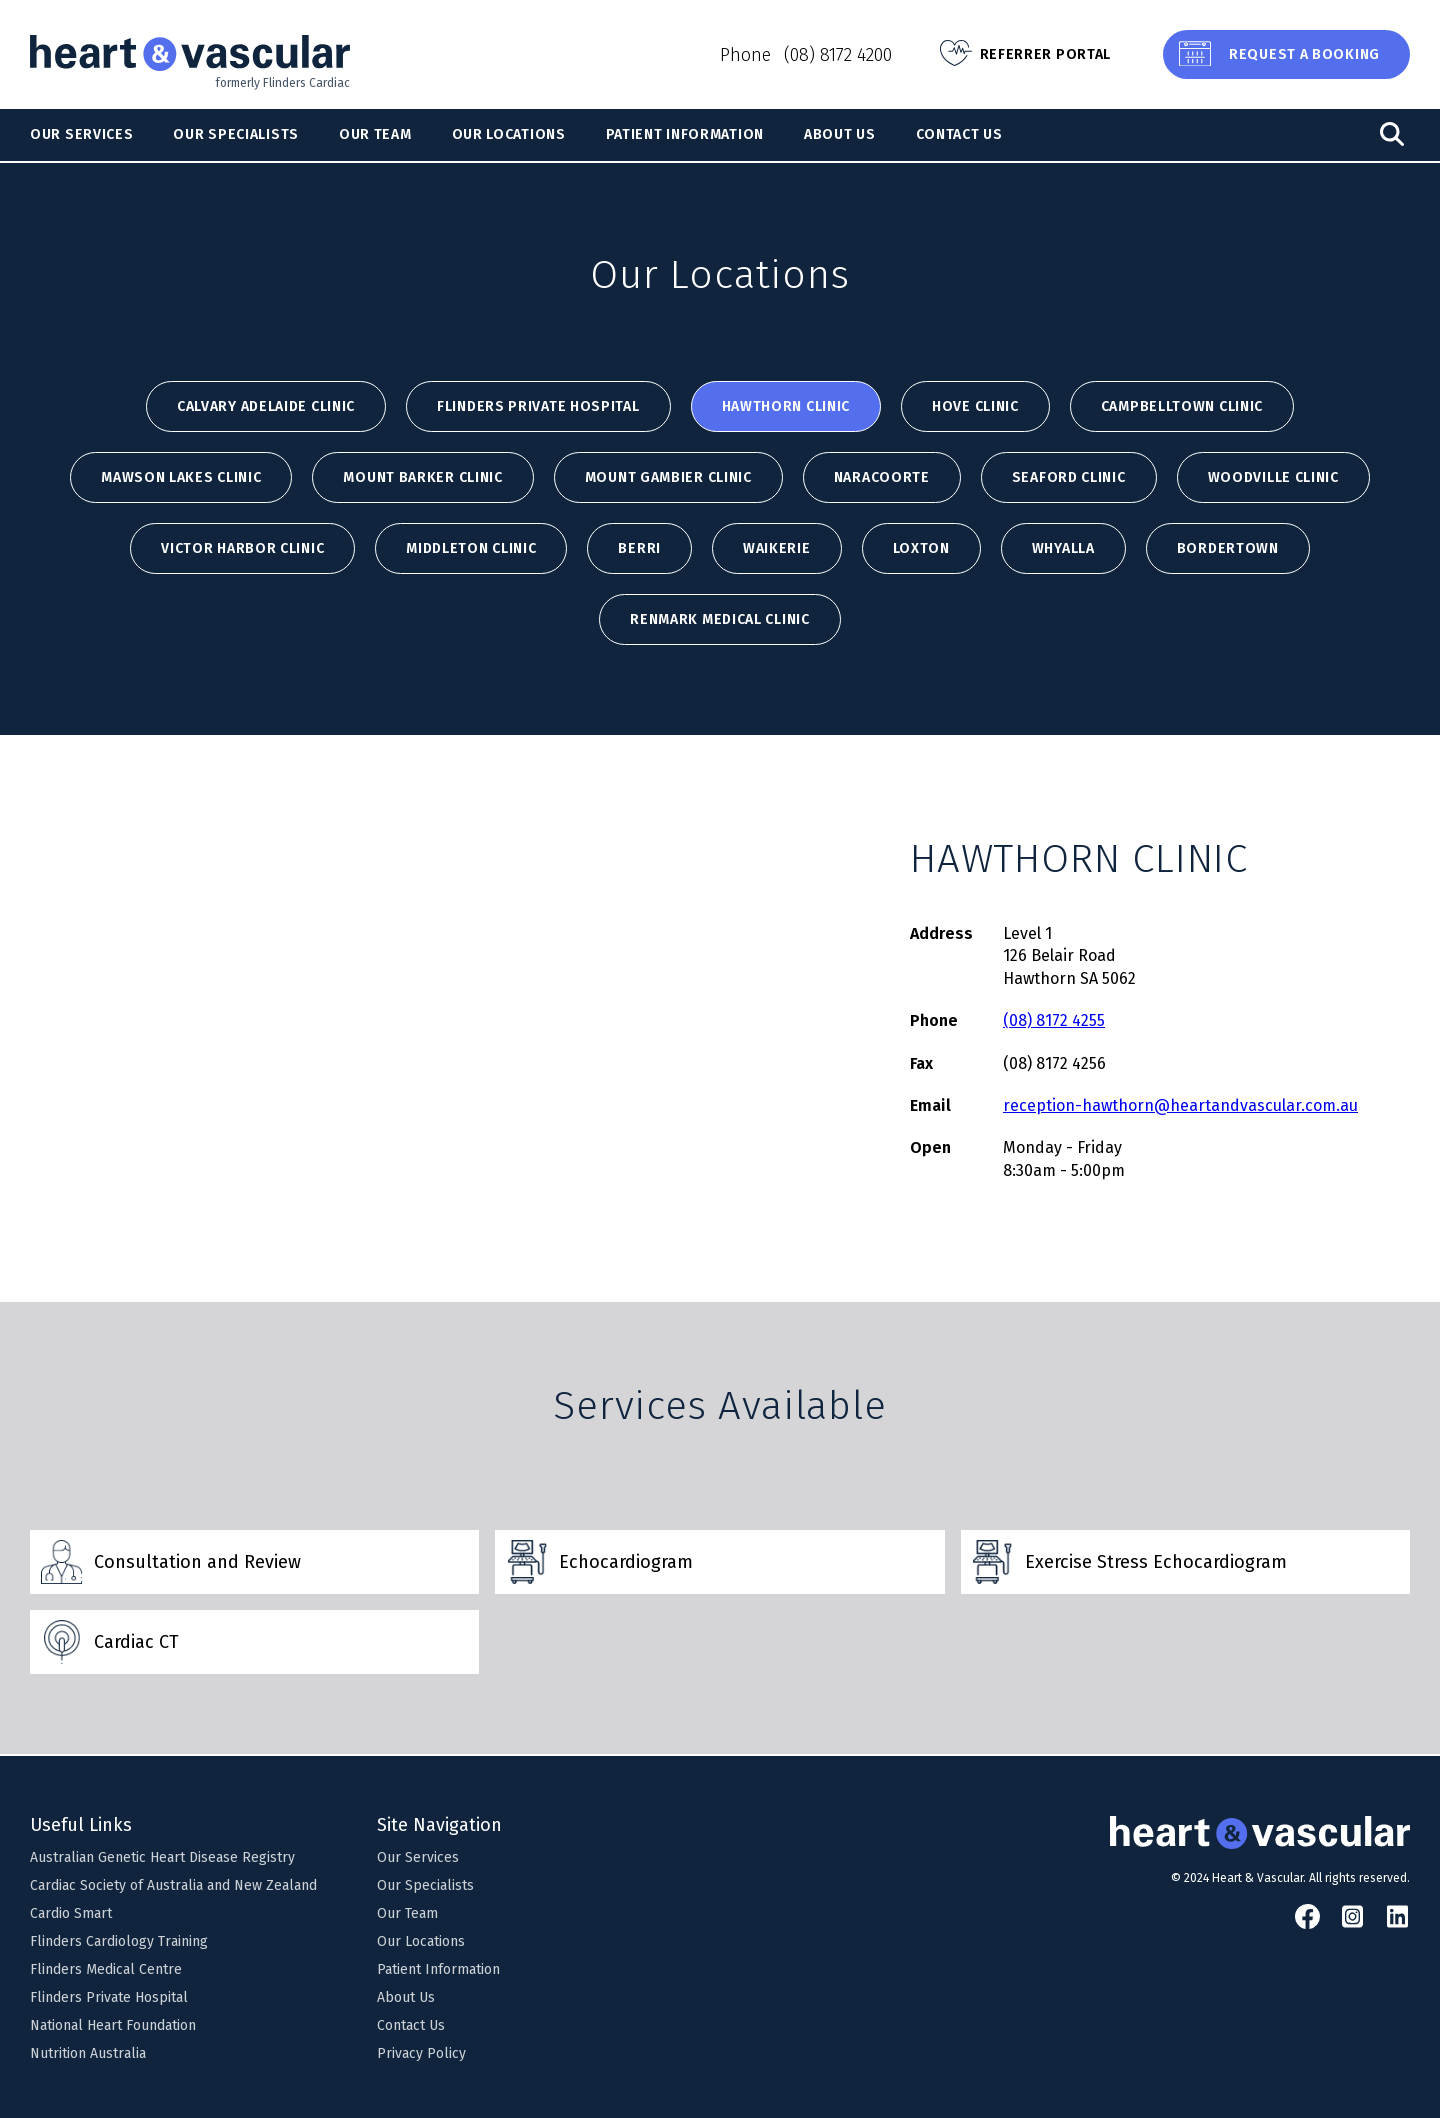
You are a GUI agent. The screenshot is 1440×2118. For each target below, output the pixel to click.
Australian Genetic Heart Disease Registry (162, 1857)
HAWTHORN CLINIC (786, 406)
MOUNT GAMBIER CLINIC (668, 477)
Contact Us (959, 134)
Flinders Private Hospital (538, 406)
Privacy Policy (421, 2053)
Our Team (375, 134)
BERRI (639, 548)
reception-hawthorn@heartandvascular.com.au (1180, 1105)
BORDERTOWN (1228, 548)
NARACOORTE (882, 477)
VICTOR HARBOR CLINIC (242, 548)
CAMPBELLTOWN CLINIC (1182, 406)
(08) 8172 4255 (1054, 1020)
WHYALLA (1063, 548)
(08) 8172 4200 (838, 55)
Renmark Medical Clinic (719, 619)
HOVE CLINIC (975, 406)
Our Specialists (236, 134)
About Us (840, 134)
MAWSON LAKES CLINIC (181, 477)
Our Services (81, 134)
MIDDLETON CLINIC (471, 548)
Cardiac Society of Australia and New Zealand (173, 1885)
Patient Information (685, 134)
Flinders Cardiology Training (119, 1941)
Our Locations (509, 134)
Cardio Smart (71, 1913)
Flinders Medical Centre (106, 1969)
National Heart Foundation (113, 2025)
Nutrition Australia (88, 2053)
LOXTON (921, 548)
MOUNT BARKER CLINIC (422, 477)
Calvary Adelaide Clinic (266, 406)
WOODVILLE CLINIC (1273, 477)
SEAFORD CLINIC (1069, 477)
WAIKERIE (777, 548)
